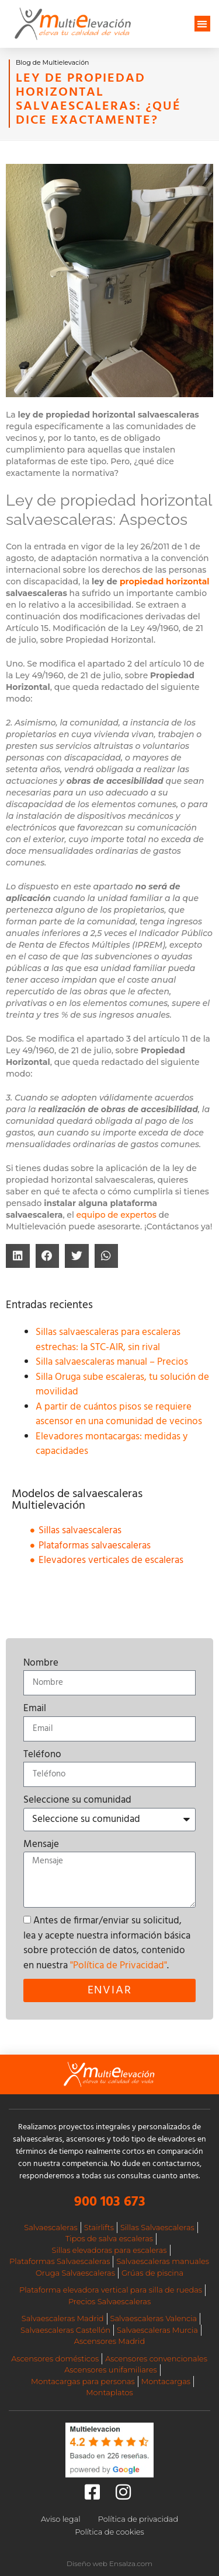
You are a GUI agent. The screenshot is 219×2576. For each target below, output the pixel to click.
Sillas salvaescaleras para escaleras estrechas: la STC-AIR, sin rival (108, 1339)
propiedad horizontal (165, 581)
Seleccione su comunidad (77, 1800)
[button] (202, 23)
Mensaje (41, 1844)
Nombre (40, 1663)
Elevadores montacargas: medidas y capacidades (111, 1444)
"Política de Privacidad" (118, 1966)
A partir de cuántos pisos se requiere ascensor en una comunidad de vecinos (119, 1414)
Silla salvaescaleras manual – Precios (112, 1362)
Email (34, 1708)
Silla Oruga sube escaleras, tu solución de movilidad (122, 1384)
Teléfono (42, 1754)
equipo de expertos (117, 1215)
